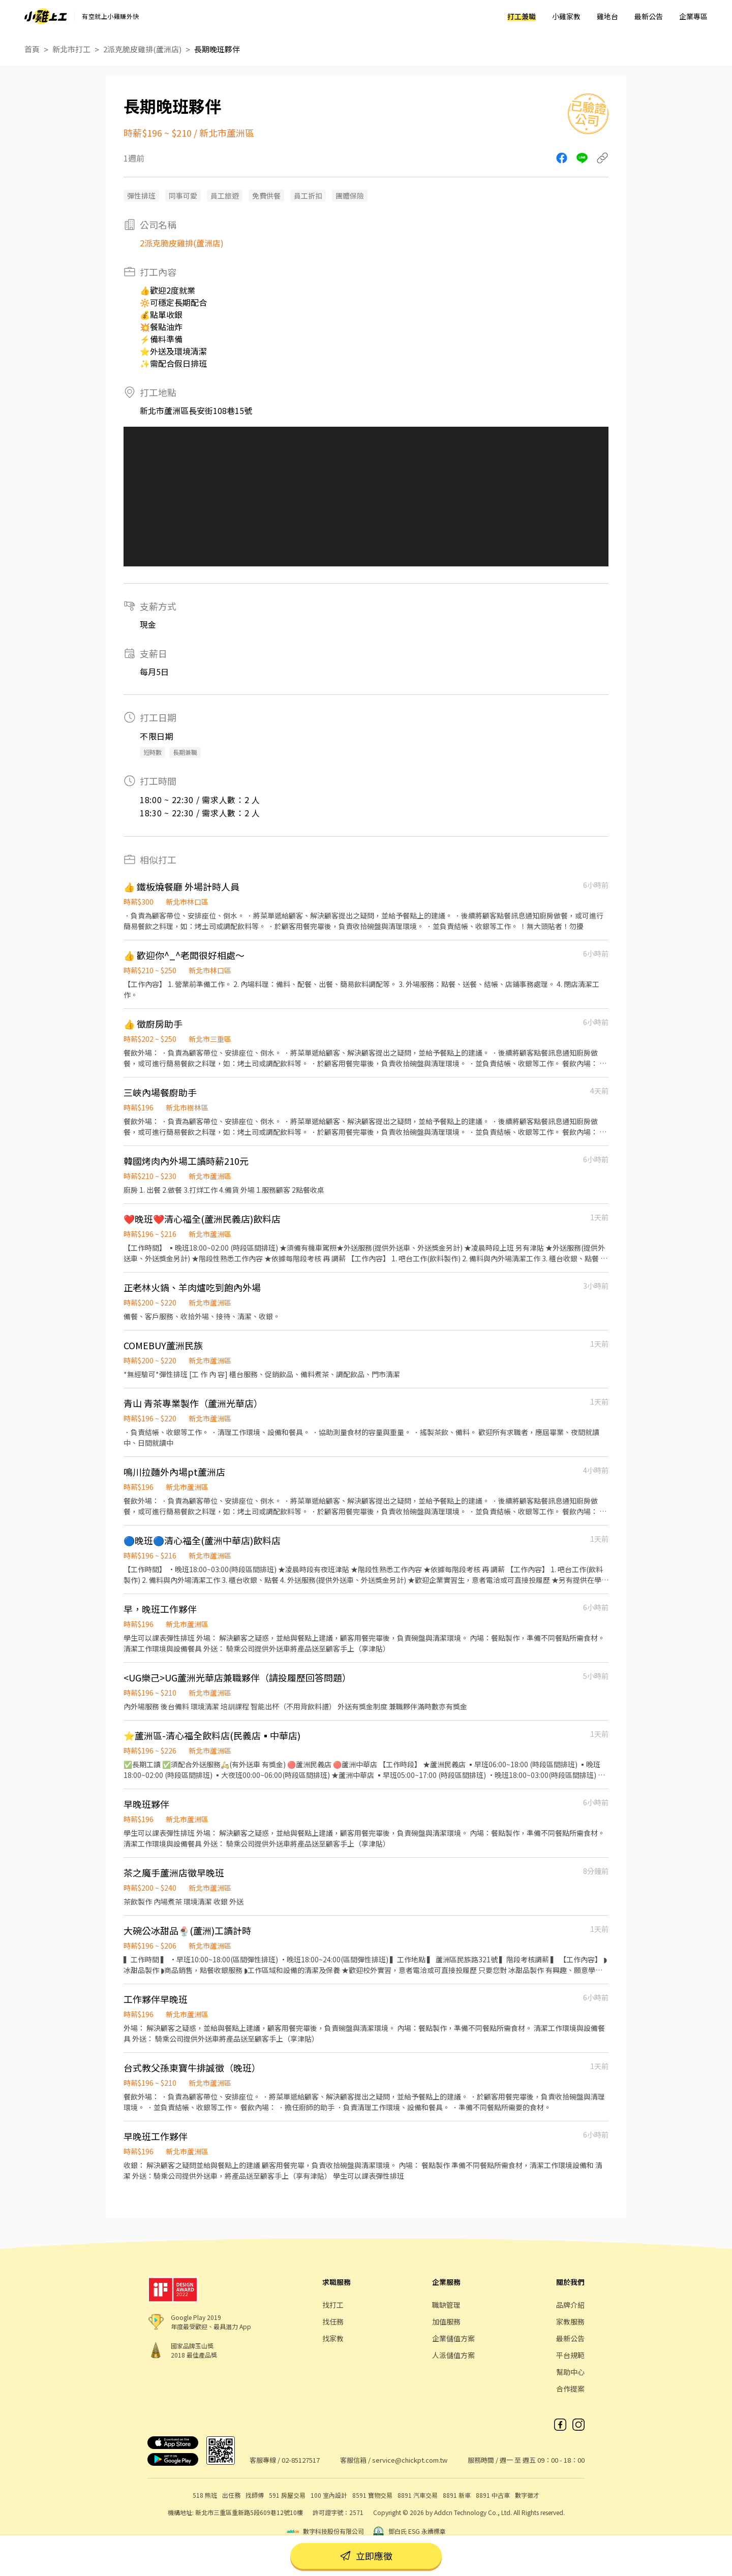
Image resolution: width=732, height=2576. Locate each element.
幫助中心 (570, 2372)
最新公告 (648, 16)
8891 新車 (457, 2495)
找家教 (333, 2338)
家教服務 (570, 2321)
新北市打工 (71, 49)
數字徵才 (527, 2495)
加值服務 (446, 2321)
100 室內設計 (329, 2495)
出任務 (231, 2495)
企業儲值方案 (453, 2338)
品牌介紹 (570, 2305)
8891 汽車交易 (418, 2495)
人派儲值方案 (453, 2355)
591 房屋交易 (287, 2495)
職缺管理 (446, 2305)
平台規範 (570, 2355)
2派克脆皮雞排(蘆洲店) (142, 49)
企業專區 (693, 16)
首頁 (32, 49)
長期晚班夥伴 (217, 49)
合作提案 (570, 2388)
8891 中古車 (493, 2495)
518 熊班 (205, 2495)
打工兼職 (521, 16)
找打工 (333, 2305)
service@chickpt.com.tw (409, 2460)
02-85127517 (301, 2460)
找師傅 (255, 2495)
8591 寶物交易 (372, 2495)
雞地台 (607, 16)
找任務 (333, 2321)
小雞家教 (566, 16)
